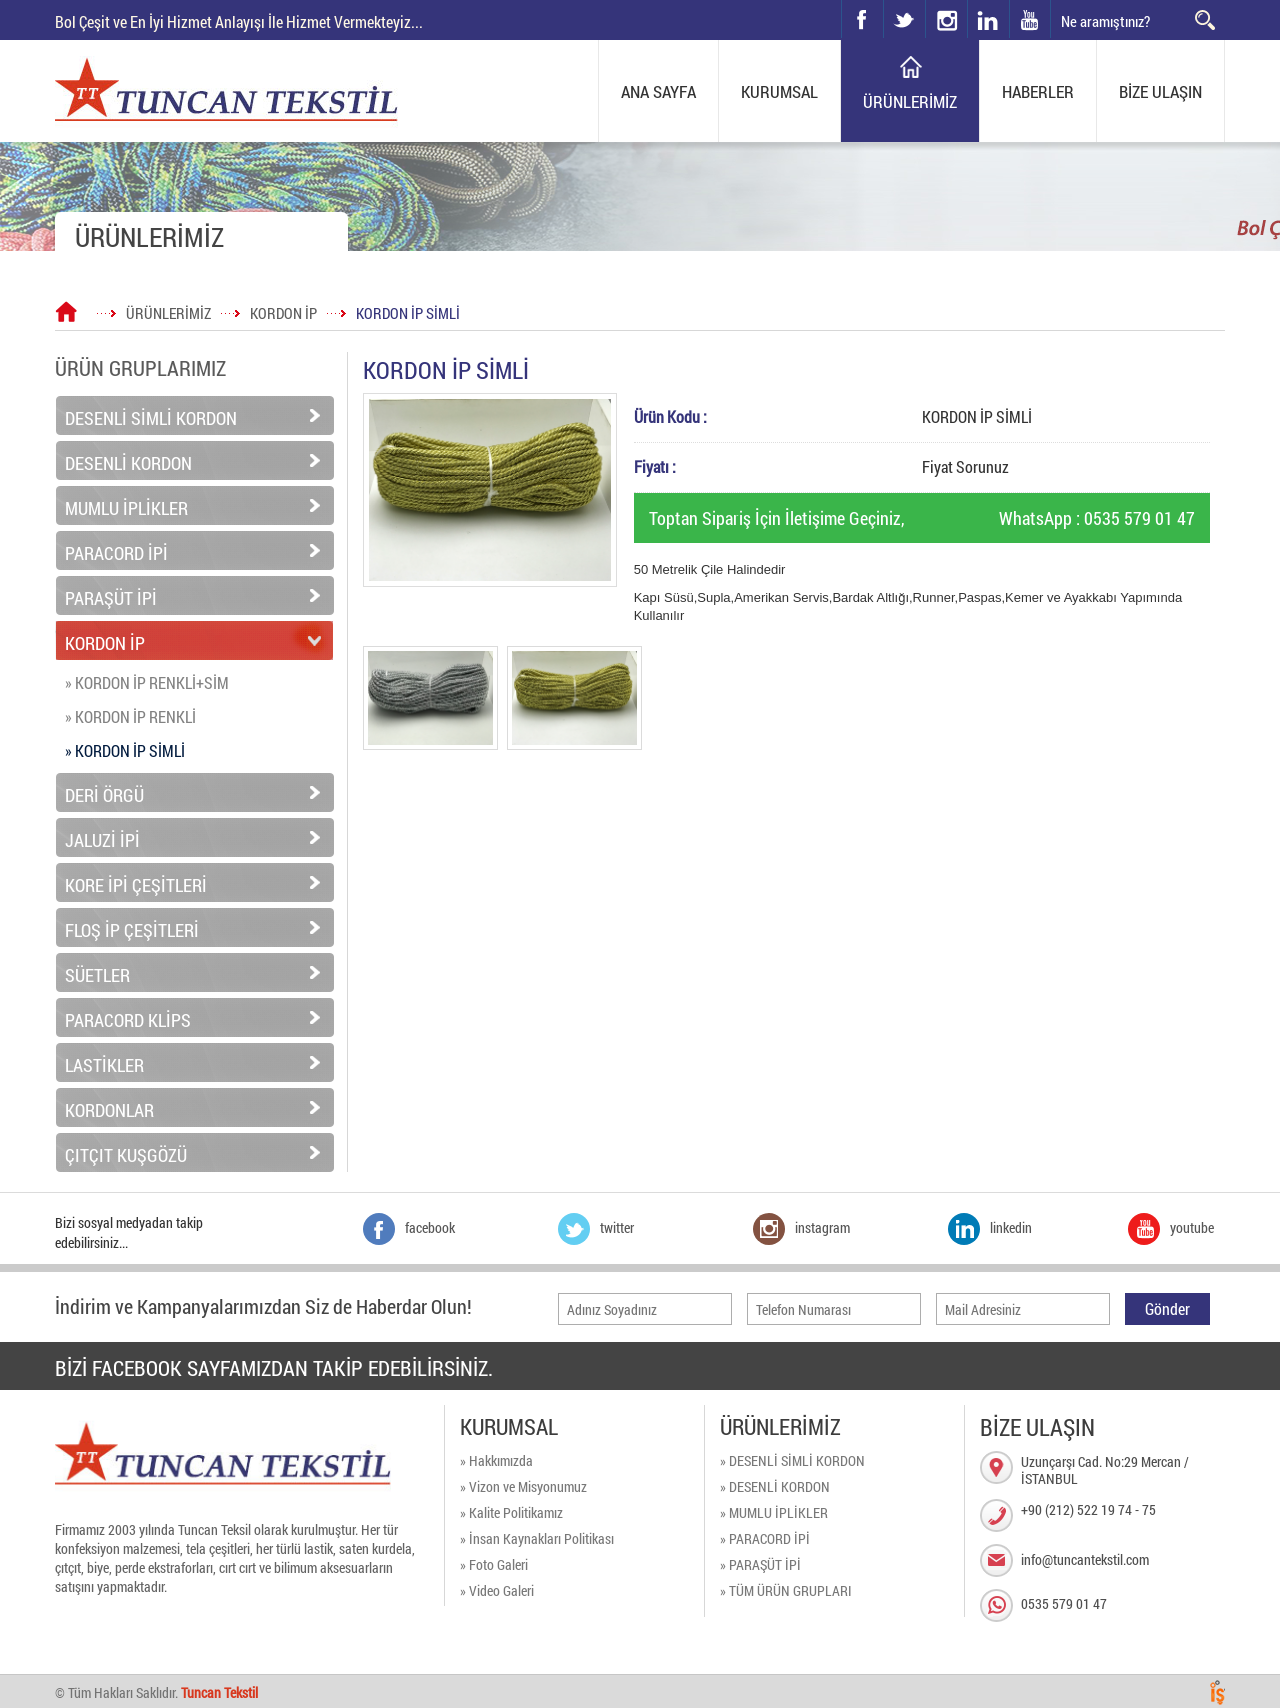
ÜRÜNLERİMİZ (910, 101)
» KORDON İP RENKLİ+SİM (147, 682)
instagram (926, 0)
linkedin (988, 19)
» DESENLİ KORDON (775, 1486)
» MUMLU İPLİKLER (774, 1512)
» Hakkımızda (496, 1460)
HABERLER (1038, 91)
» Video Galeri (497, 1590)
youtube (1030, 19)
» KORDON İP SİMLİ (125, 750)
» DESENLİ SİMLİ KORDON (792, 1460)
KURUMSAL (779, 91)
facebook (862, 19)
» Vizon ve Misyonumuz (523, 1486)
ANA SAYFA (658, 91)
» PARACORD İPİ (765, 1538)
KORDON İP (283, 313)
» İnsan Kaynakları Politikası (537, 1538)
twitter (884, 0)
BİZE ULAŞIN (1160, 91)
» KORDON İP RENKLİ (130, 716)
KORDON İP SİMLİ (408, 313)
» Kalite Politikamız (511, 1512)
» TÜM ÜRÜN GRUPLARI (786, 1590)
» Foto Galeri (494, 1564)
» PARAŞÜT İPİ (760, 1564)
